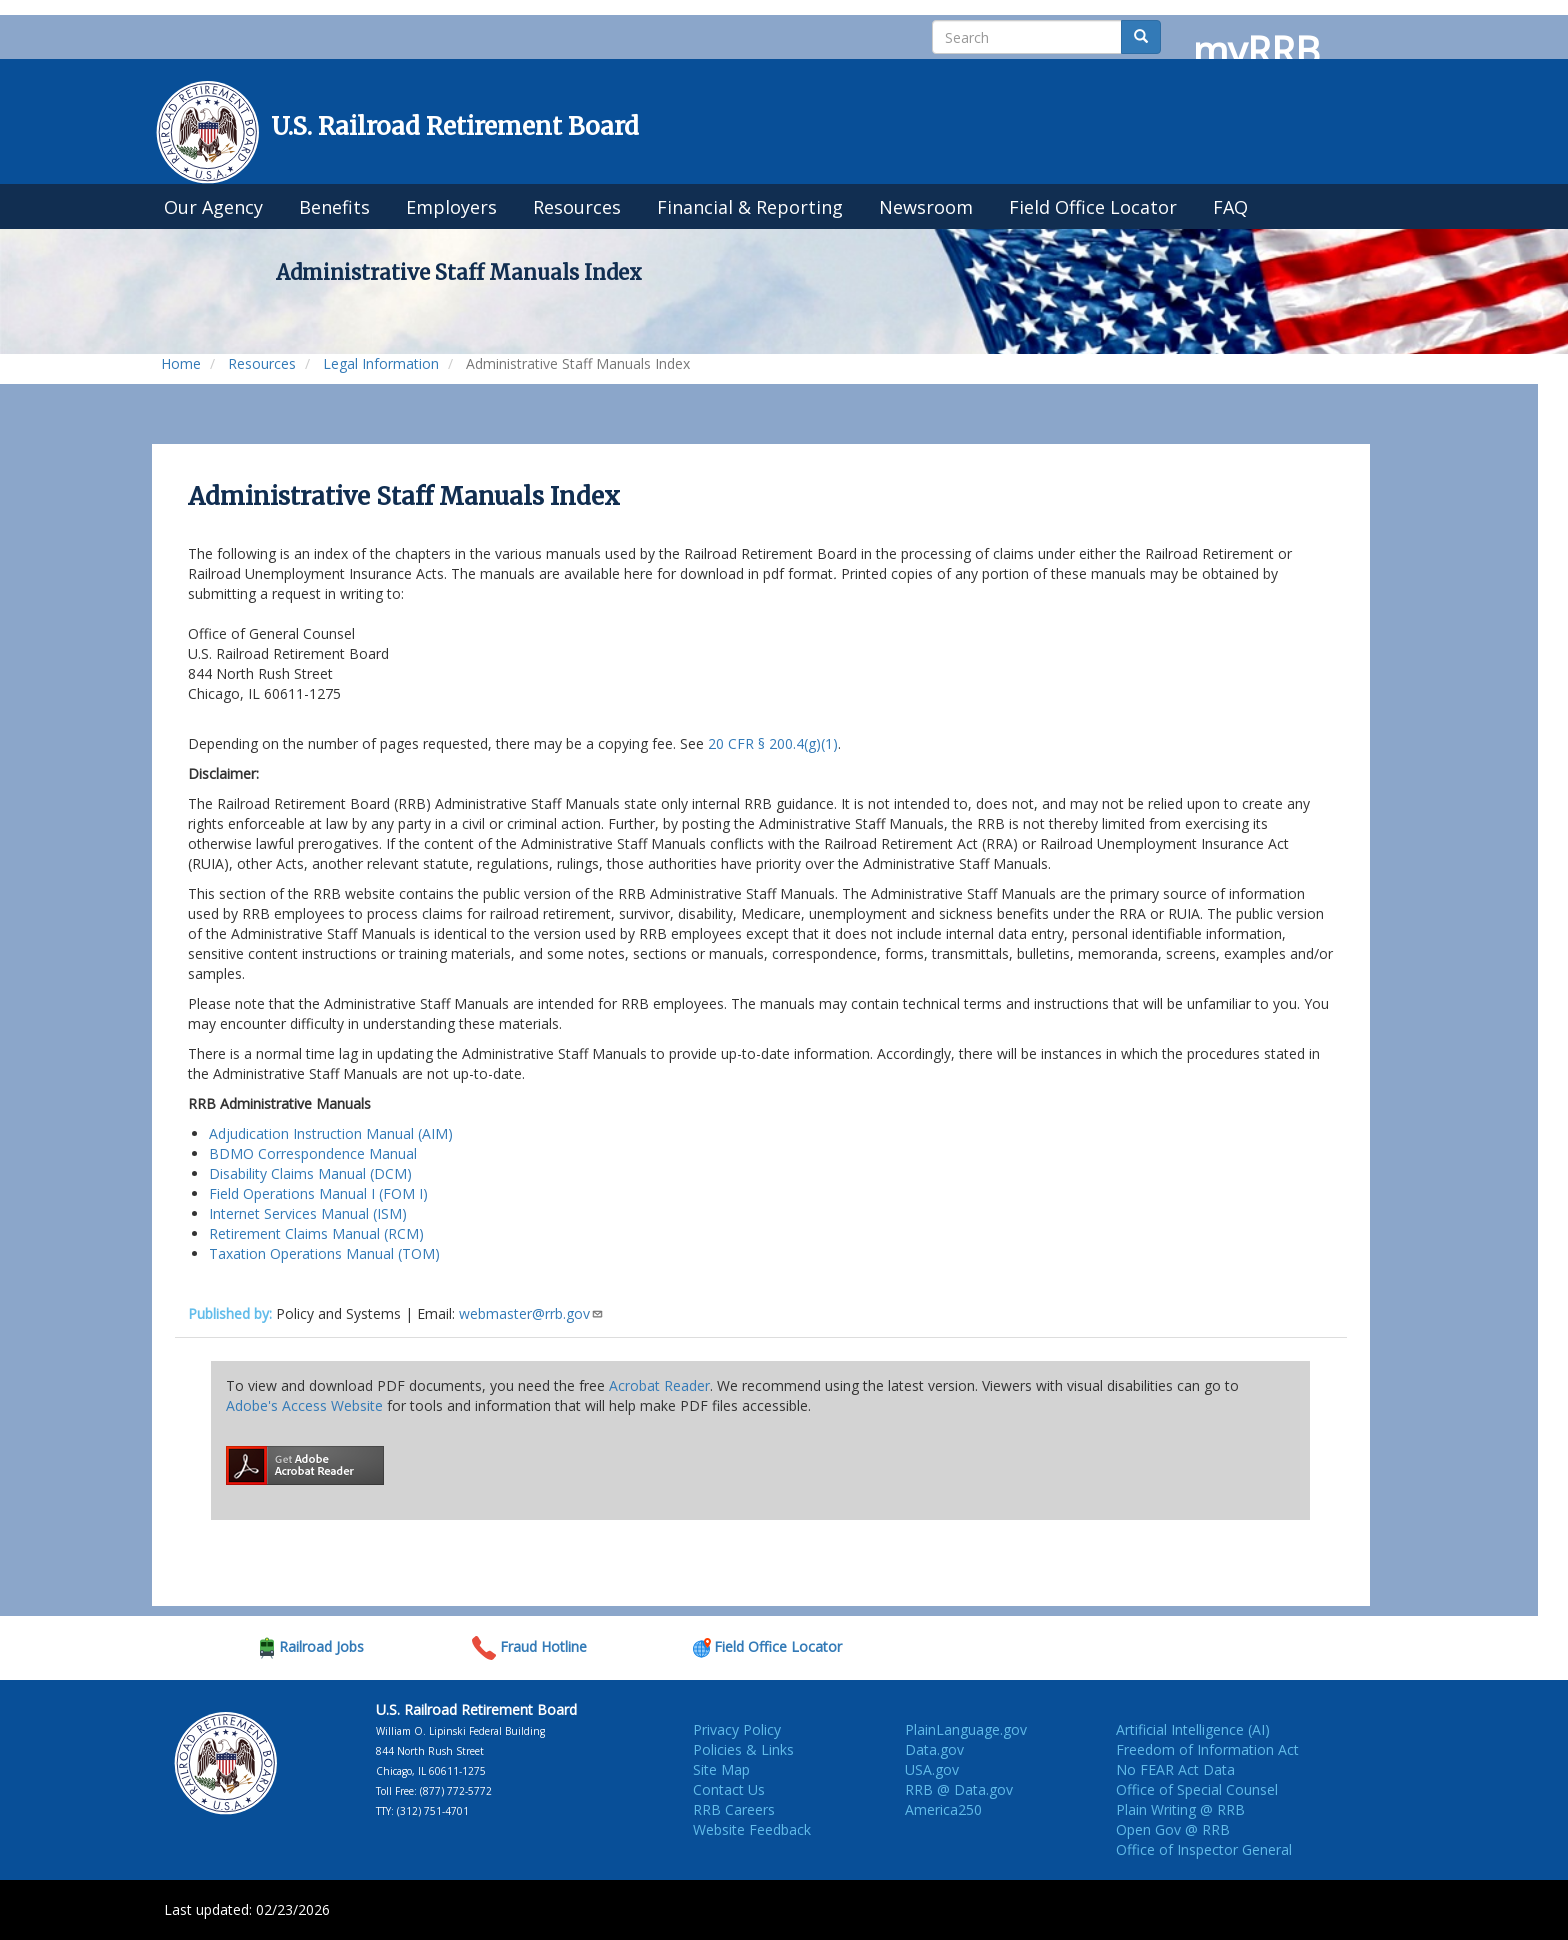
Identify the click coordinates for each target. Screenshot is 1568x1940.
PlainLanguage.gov (966, 1729)
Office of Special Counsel (1197, 1789)
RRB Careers (734, 1809)
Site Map (721, 1769)
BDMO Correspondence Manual (313, 1153)
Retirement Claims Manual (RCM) (316, 1233)
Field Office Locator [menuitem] (1093, 207)
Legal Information (381, 363)
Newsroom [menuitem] (926, 207)
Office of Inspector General (1204, 1849)
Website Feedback (752, 1829)
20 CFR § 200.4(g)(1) (773, 743)
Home (181, 363)
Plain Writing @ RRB (1180, 1809)
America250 (943, 1809)
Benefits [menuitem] (334, 207)
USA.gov (932, 1769)
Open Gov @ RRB (1173, 1829)
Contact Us (729, 1789)
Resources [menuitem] (577, 207)
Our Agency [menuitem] (213, 207)
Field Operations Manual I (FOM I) (318, 1193)
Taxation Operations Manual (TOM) (324, 1253)
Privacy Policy (737, 1729)
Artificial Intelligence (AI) (1193, 1729)
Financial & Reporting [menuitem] (750, 207)
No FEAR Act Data (1175, 1769)
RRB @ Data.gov (959, 1789)
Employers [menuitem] (451, 207)
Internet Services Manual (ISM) (308, 1213)
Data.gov (934, 1749)
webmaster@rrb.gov (531, 1313)
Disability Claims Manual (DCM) (310, 1173)
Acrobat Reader (659, 1385)
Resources (262, 363)
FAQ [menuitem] (1230, 207)
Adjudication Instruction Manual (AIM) (331, 1133)
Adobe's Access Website (304, 1405)
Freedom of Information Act (1207, 1749)
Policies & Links (743, 1749)
